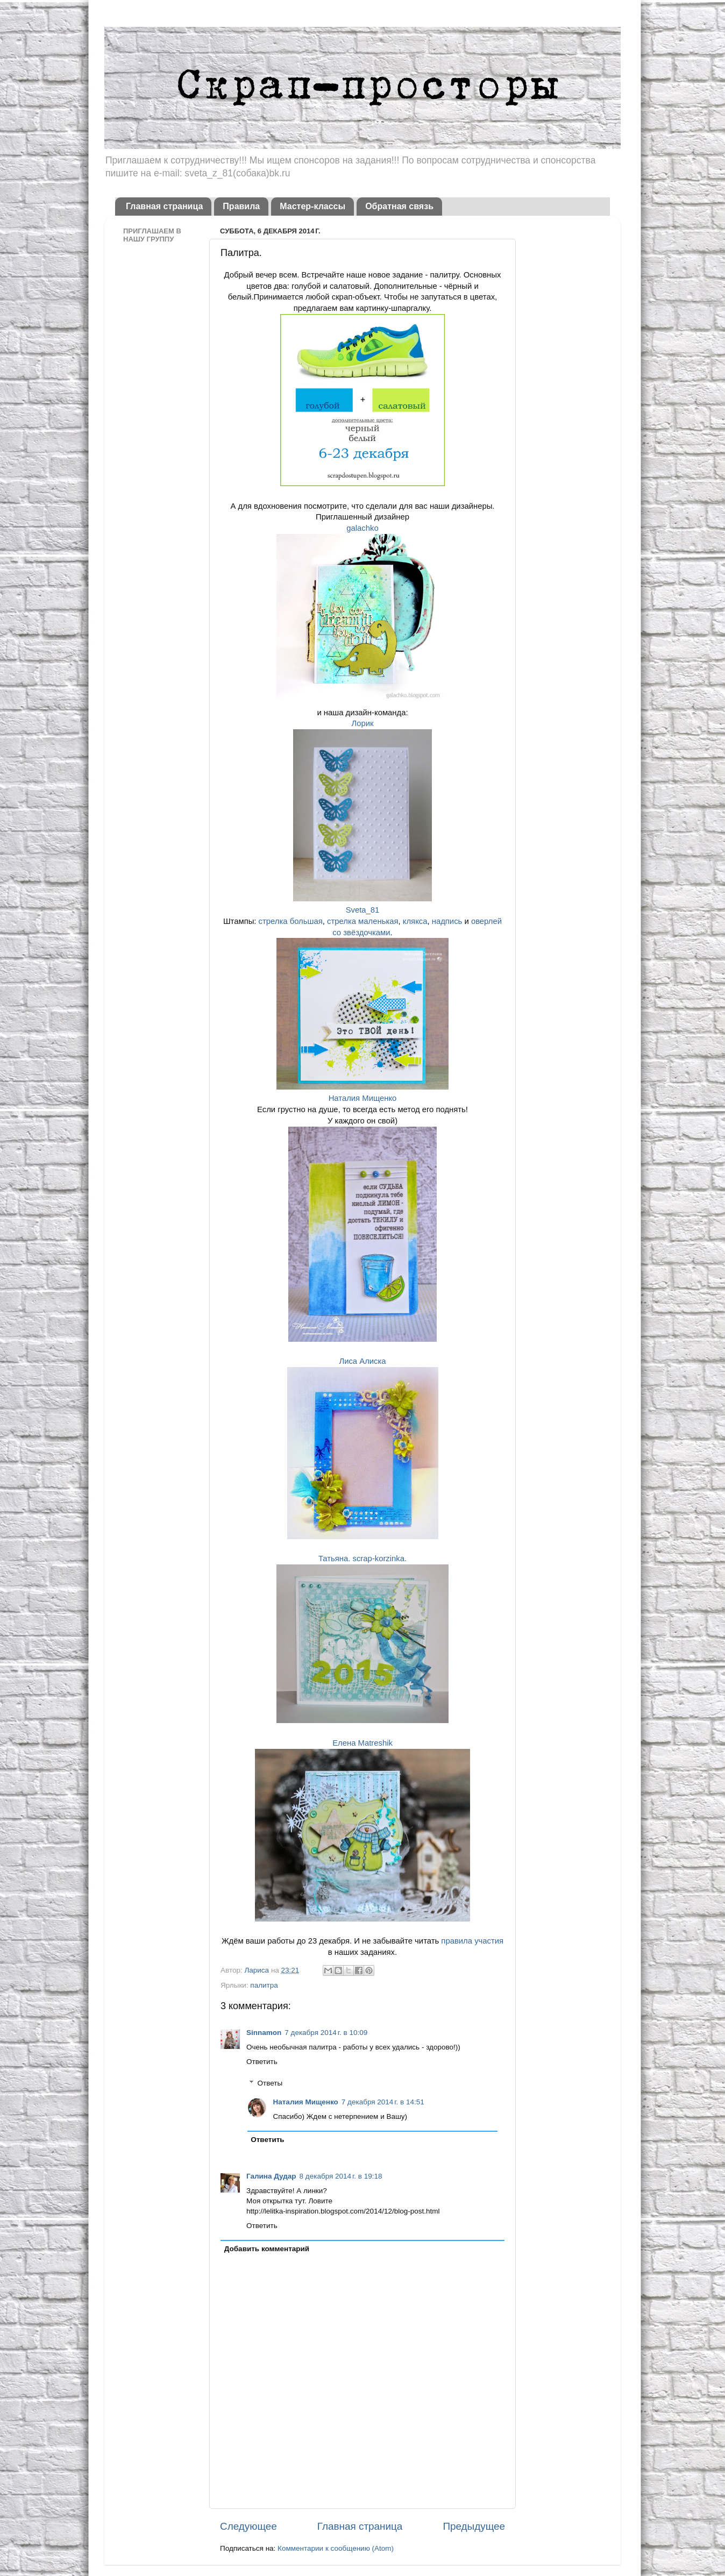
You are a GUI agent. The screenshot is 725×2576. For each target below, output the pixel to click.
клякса (415, 921)
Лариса (257, 1970)
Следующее (248, 2526)
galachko (362, 528)
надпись (447, 921)
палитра (264, 1985)
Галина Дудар (271, 2176)
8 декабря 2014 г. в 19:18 (341, 2176)
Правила (241, 206)
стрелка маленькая (363, 921)
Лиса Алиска (362, 1361)
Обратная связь (399, 206)
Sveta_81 (363, 910)
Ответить (262, 2062)
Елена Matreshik (362, 1743)
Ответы (270, 2083)
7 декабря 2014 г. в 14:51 (383, 2102)
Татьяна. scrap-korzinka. (362, 1558)
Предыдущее (474, 2526)
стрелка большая (291, 921)
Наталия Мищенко (363, 1098)
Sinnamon (263, 2033)
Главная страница (164, 206)
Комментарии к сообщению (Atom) (336, 2548)
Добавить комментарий (266, 2249)
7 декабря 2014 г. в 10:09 (326, 2033)
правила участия (472, 1941)
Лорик (362, 723)
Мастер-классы (312, 206)
